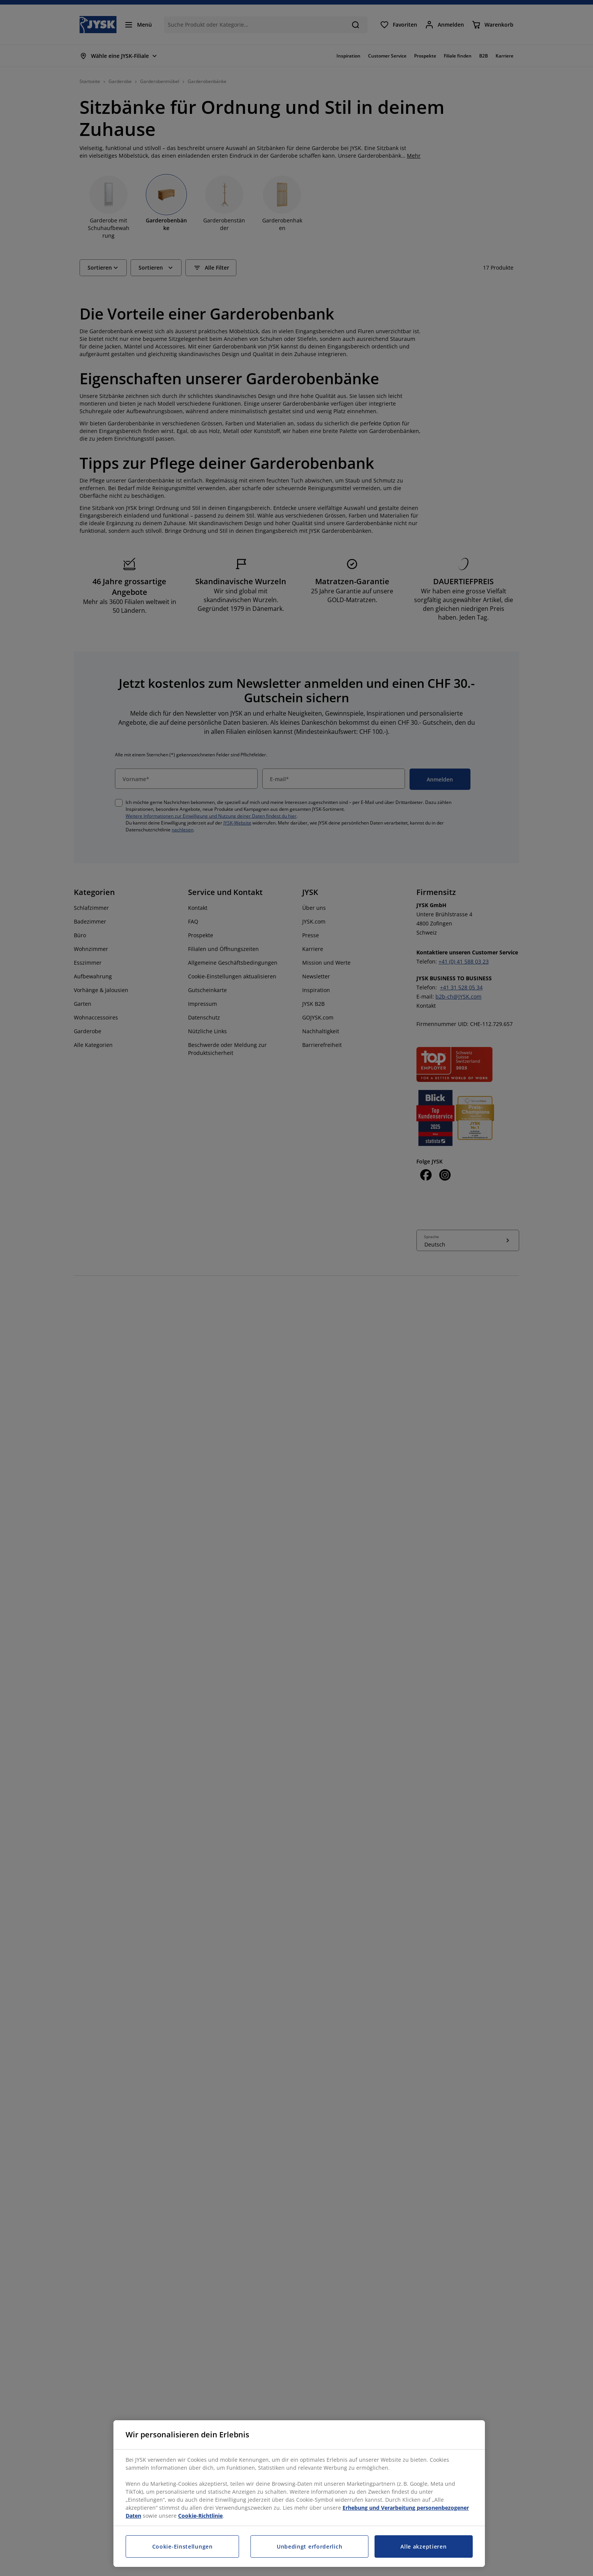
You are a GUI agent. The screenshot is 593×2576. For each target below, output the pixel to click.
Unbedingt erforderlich (309, 2546)
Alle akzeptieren (423, 2546)
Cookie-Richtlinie (200, 2515)
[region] (299, 2493)
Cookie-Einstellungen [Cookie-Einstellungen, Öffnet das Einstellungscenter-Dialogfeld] (182, 2546)
